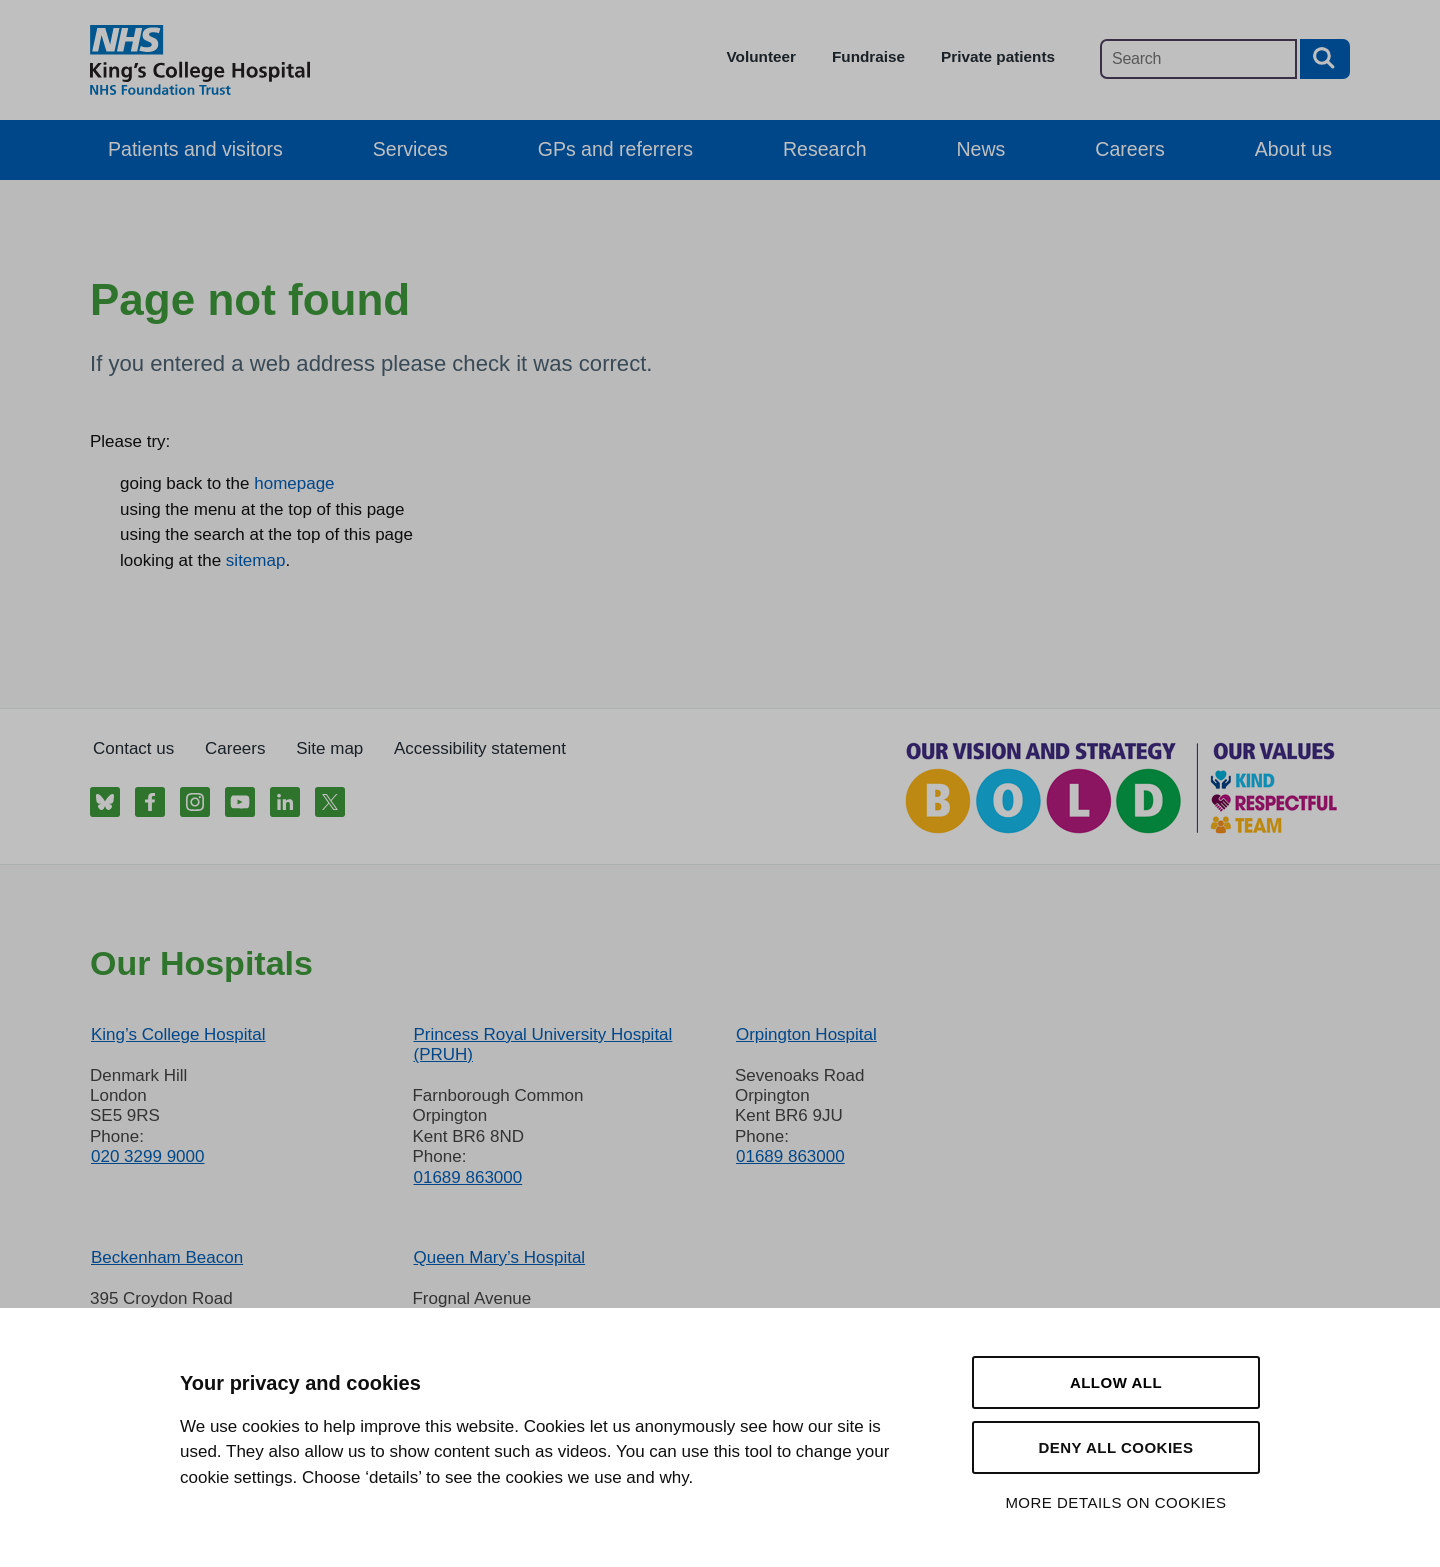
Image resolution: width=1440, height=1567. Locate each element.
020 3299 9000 (147, 1156)
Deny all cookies (1115, 1447)
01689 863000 (467, 1177)
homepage (294, 483)
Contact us (133, 748)
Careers (1129, 149)
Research (825, 149)
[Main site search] (1198, 59)
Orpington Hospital (806, 1034)
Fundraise (868, 56)
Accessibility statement (480, 748)
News (981, 149)
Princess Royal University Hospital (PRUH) (542, 1044)
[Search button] (1325, 59)
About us (1293, 149)
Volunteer (761, 56)
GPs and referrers (615, 149)
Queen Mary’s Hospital (499, 1257)
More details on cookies (1115, 1502)
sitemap (256, 560)
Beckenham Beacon (167, 1257)
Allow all (1116, 1382)
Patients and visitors (195, 149)
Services (410, 149)
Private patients (998, 56)
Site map (329, 748)
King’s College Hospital (178, 1034)
